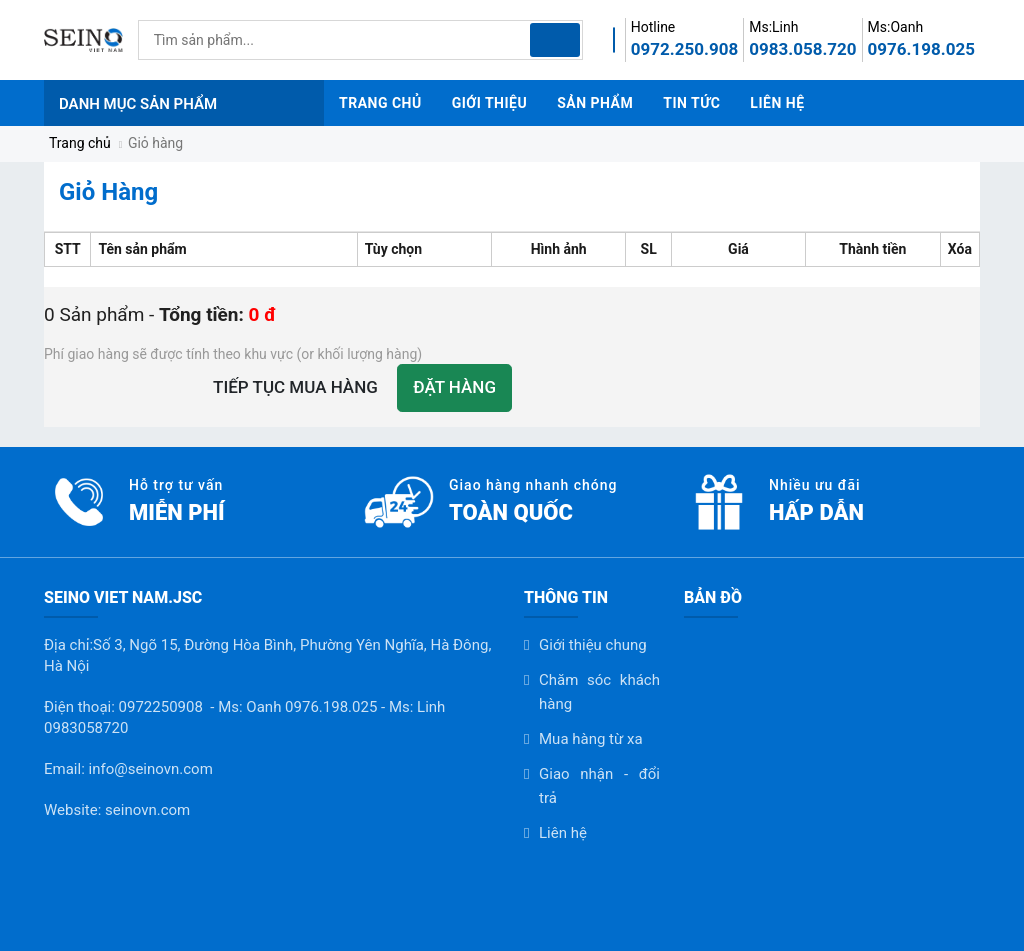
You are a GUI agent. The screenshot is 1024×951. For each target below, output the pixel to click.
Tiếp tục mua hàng (295, 387)
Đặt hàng (454, 387)
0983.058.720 (802, 49)
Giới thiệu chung (593, 645)
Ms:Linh (773, 27)
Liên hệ (563, 833)
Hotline (653, 27)
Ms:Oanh (896, 27)
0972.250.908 (684, 49)
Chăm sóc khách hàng (599, 692)
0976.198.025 (921, 49)
